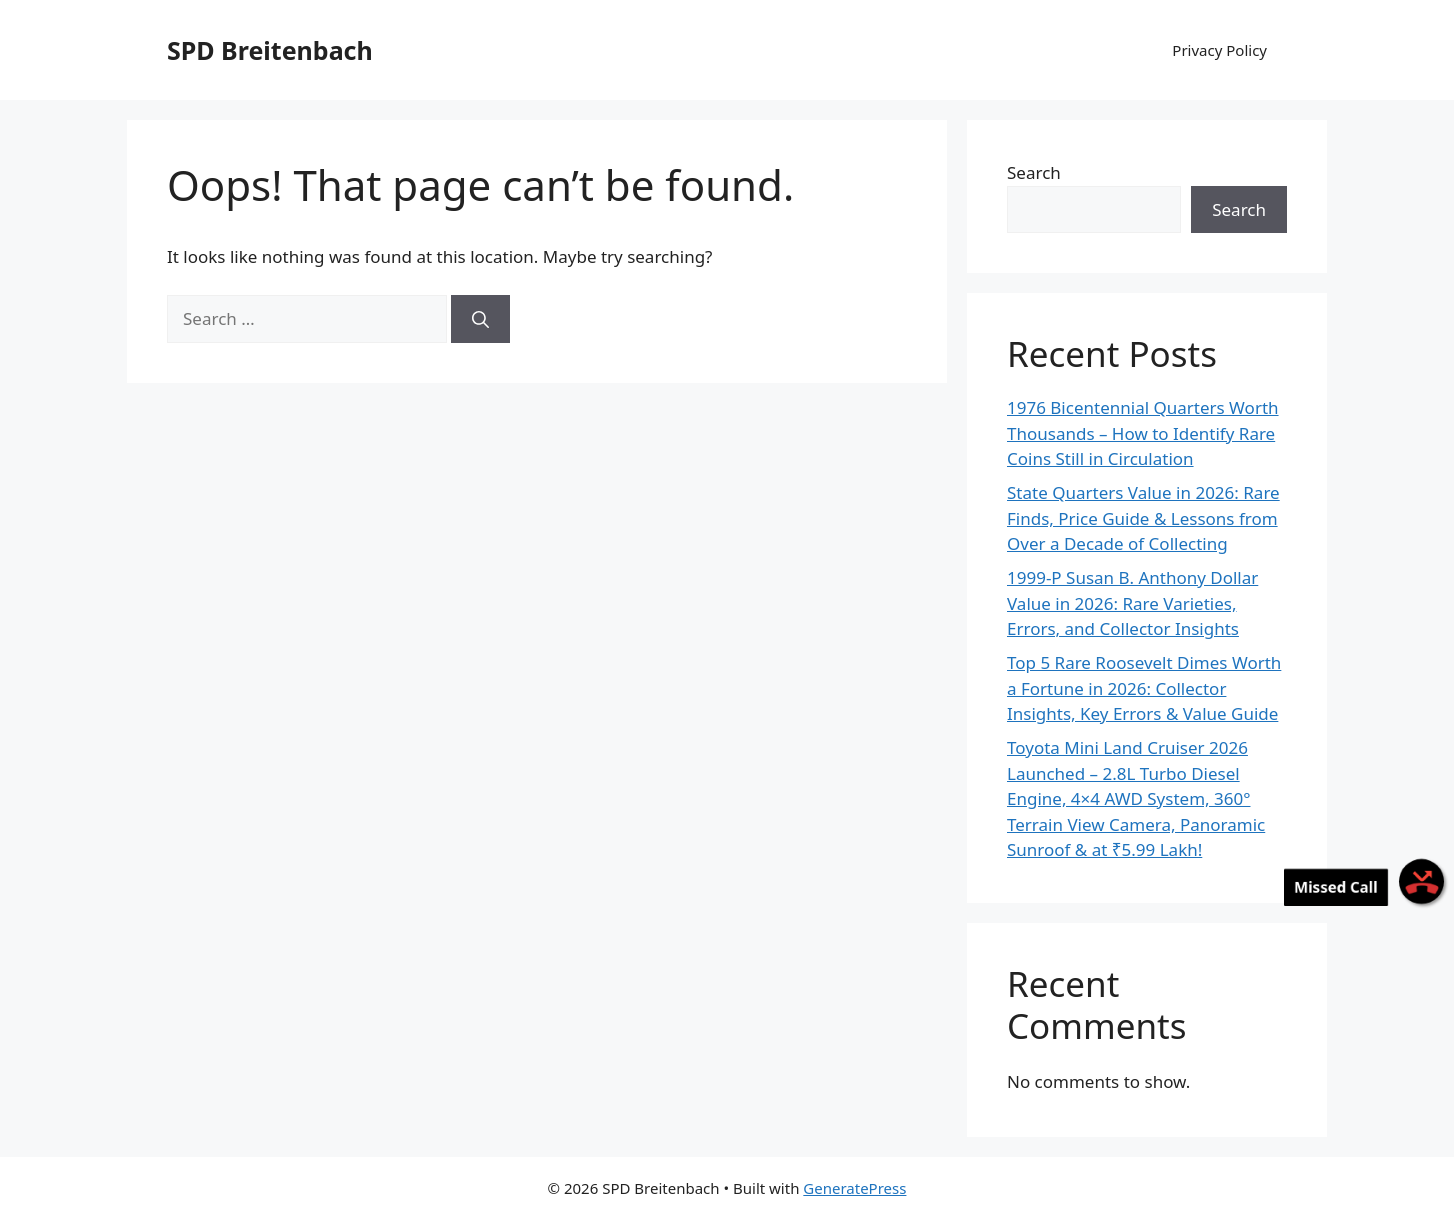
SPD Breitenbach (270, 50)
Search (1034, 172)
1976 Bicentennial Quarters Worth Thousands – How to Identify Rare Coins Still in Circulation (1143, 433)
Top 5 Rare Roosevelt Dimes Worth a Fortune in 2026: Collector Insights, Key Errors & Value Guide (1144, 688)
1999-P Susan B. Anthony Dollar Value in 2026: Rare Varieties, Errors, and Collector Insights (1132, 603)
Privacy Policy (1219, 50)
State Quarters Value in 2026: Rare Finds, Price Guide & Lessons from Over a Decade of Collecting (1143, 518)
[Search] (480, 319)
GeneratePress (854, 1188)
